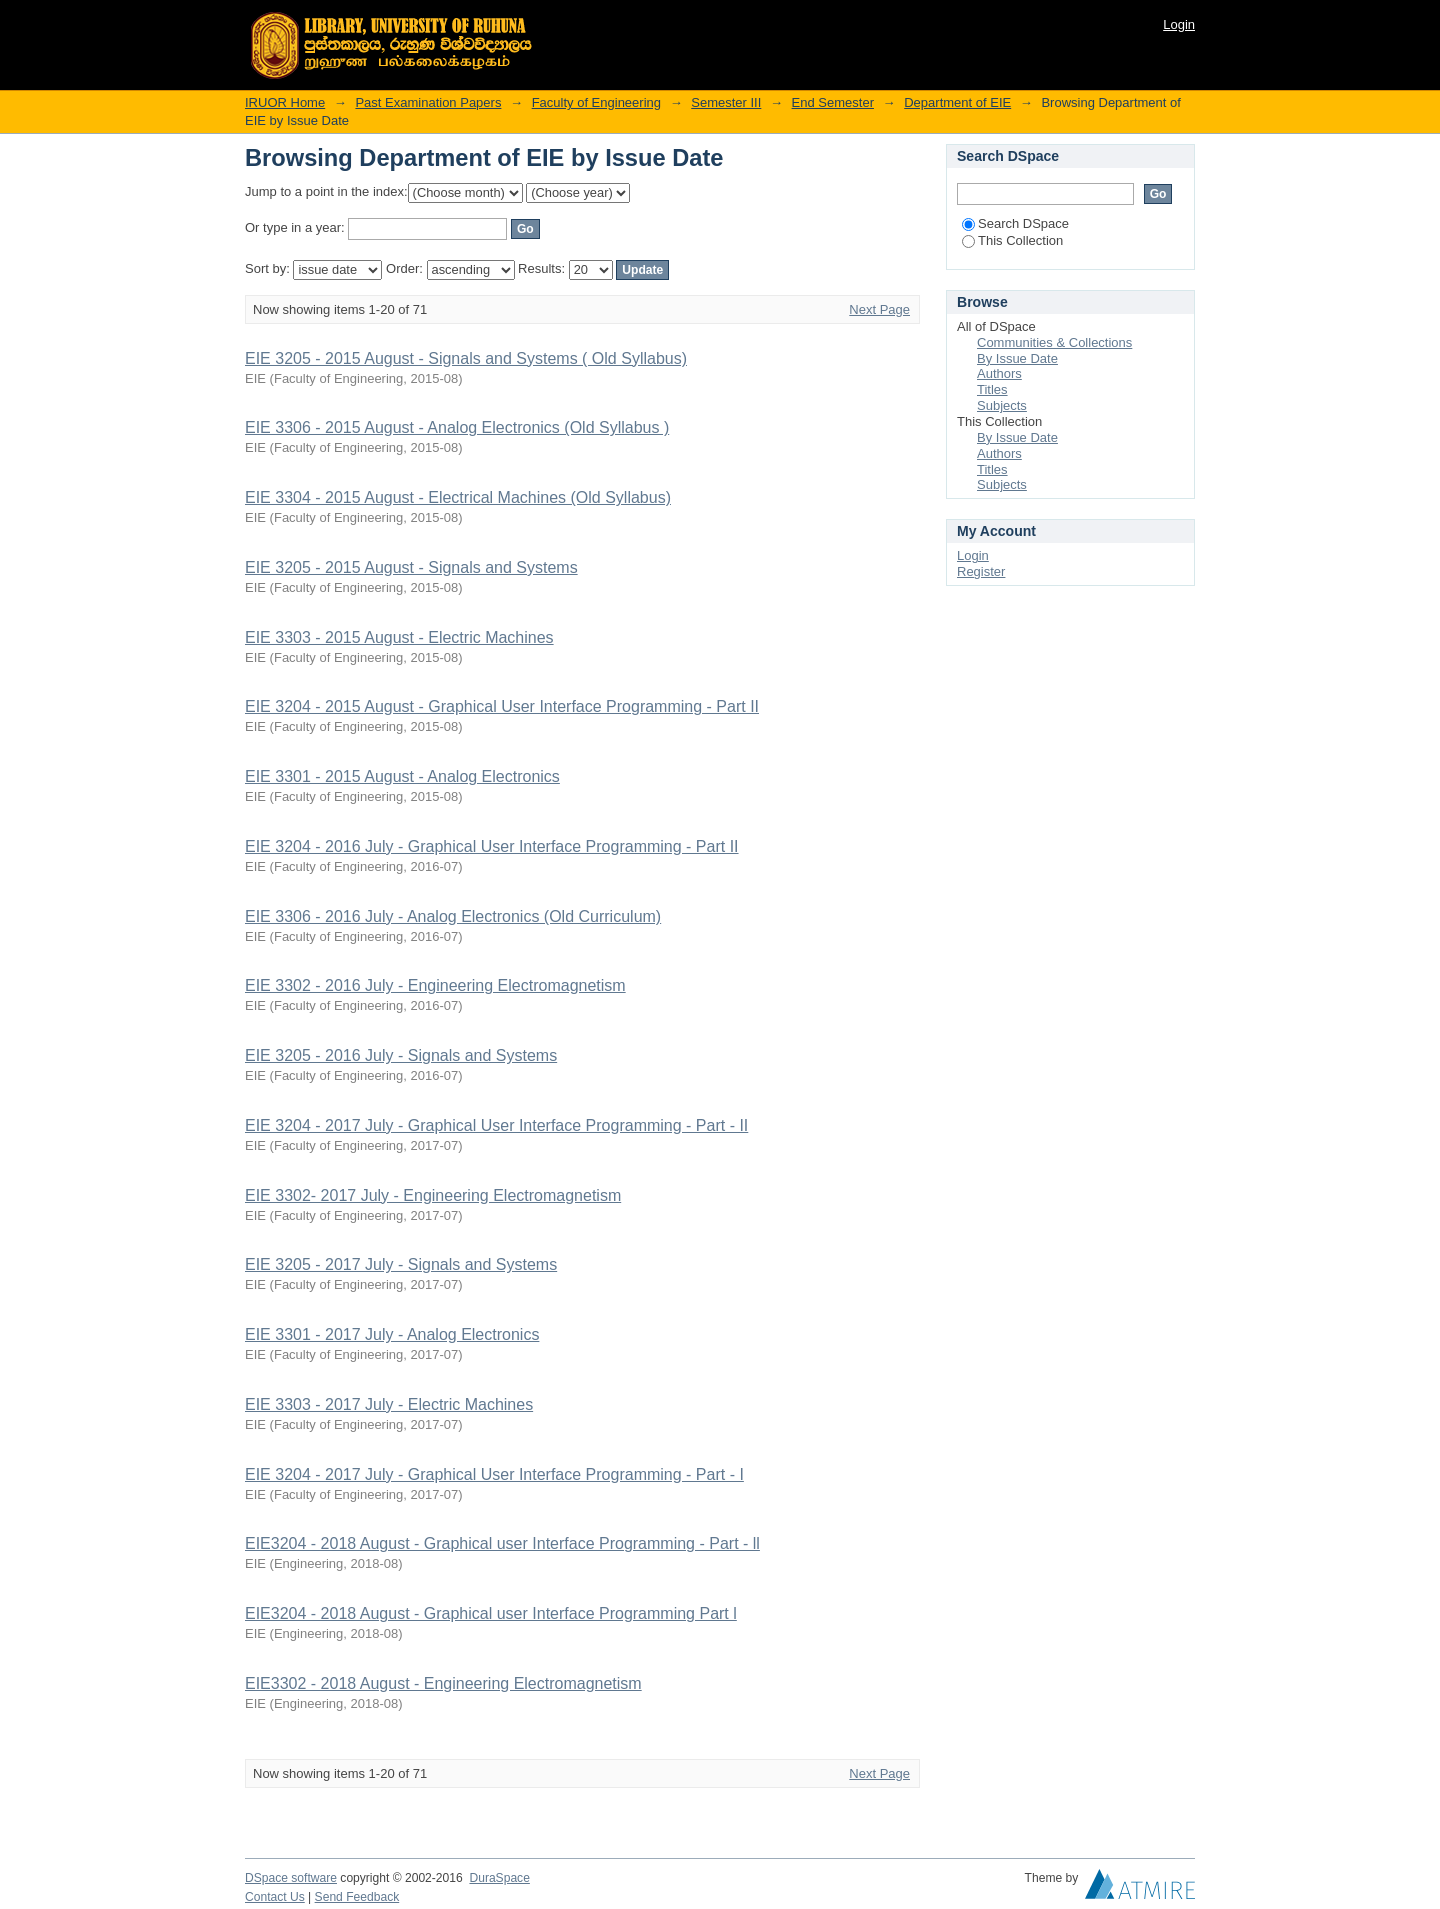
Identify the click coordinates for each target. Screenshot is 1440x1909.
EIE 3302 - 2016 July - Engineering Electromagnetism (435, 985)
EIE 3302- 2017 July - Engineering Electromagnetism (433, 1195)
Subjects (1002, 405)
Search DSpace (1015, 223)
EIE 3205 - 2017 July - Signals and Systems (401, 1264)
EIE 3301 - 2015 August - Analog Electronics (402, 776)
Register (981, 571)
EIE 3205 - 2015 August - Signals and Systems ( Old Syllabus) (466, 358)
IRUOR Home (285, 102)
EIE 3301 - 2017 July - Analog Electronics (392, 1334)
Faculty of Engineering (596, 102)
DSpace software (291, 1878)
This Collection (1012, 240)
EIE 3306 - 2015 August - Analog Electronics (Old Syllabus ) (457, 427)
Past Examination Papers (428, 102)
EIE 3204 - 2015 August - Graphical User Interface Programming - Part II (502, 706)
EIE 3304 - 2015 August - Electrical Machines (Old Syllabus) (458, 497)
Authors (999, 373)
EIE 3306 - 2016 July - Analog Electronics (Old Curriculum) (453, 916)
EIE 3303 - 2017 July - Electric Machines (389, 1404)
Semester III (726, 102)
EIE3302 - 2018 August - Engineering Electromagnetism (443, 1683)
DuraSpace (499, 1878)
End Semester (833, 102)
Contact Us (275, 1897)
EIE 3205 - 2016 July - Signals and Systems (401, 1055)
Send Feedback (357, 1897)
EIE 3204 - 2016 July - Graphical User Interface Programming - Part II (492, 846)
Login (1179, 24)
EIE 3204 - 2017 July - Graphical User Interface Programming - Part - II (496, 1125)
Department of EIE (957, 102)
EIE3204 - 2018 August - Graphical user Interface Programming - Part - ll (502, 1543)
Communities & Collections (1054, 342)
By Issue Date (1017, 358)
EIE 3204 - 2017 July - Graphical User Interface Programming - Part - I (494, 1474)
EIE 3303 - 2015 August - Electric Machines (399, 637)
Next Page (879, 309)
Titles (992, 389)
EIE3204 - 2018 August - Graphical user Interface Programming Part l (491, 1613)
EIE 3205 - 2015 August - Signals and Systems (411, 567)
